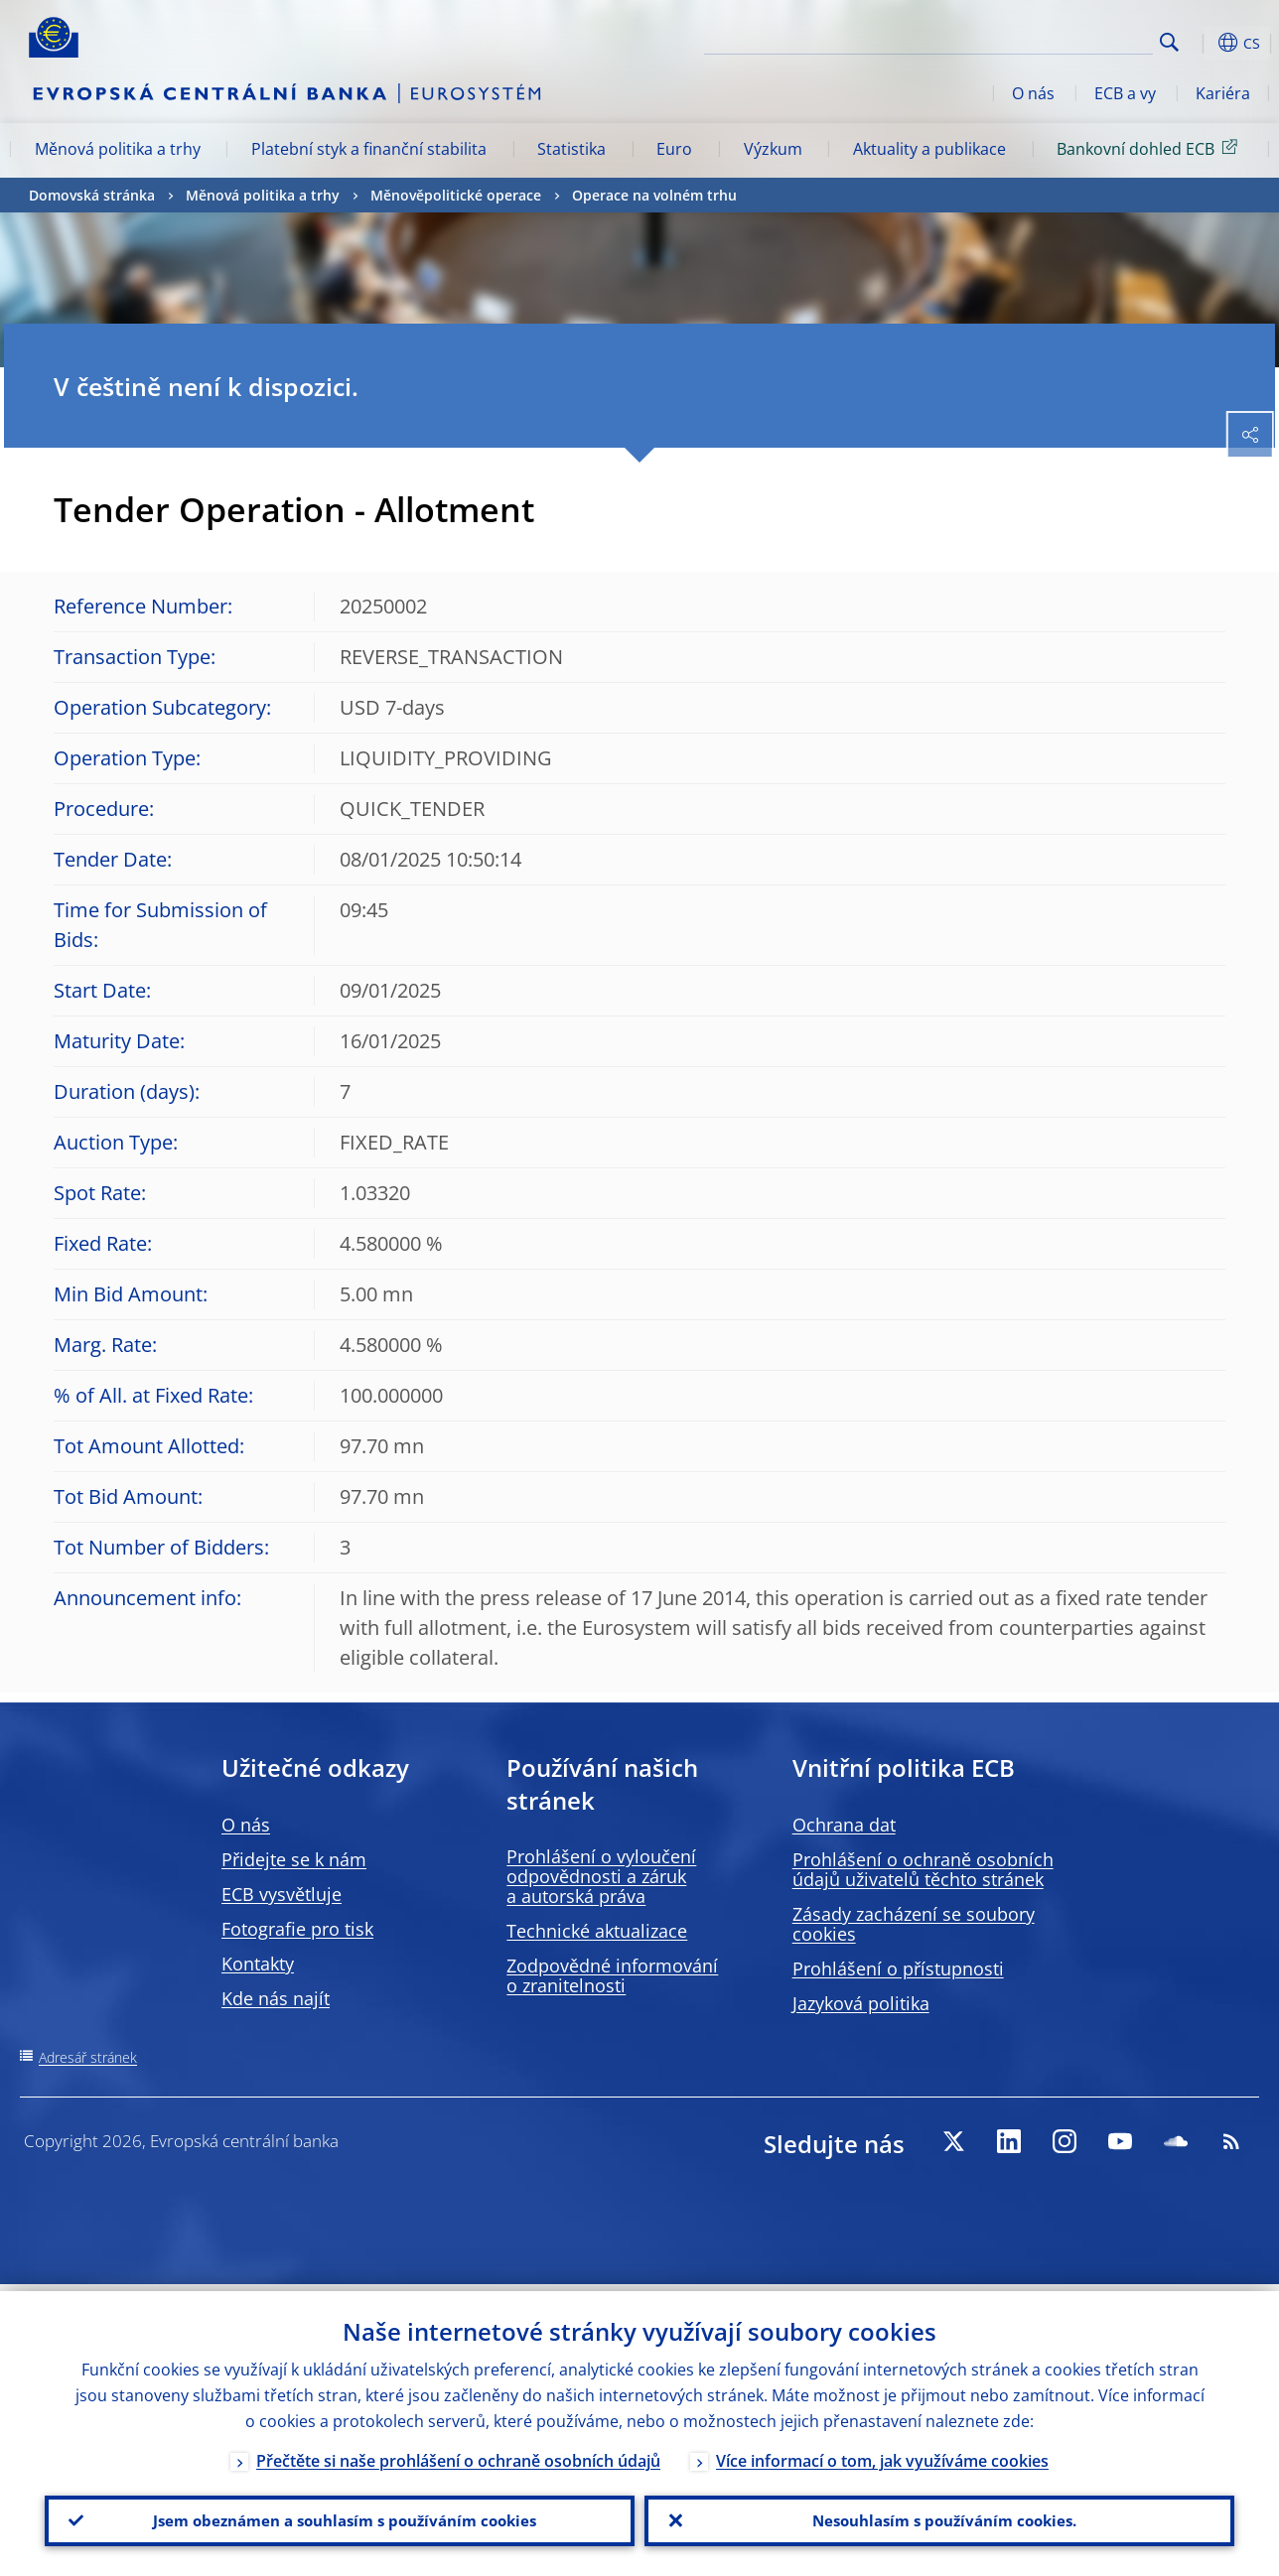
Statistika (571, 149)
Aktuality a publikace (929, 149)
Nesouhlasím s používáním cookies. (939, 2517)
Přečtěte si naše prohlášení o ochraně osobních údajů (458, 2454)
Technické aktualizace (596, 1931)
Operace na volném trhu (654, 195)
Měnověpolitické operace (455, 195)
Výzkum (773, 149)
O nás (1033, 93)
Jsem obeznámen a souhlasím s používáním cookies (340, 2517)
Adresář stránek (88, 2057)
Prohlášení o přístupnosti (898, 1968)
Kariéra (1223, 93)
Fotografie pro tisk (297, 1929)
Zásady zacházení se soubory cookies (913, 1924)
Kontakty (257, 1963)
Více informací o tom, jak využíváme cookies (882, 2454)
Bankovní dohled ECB (1150, 148)
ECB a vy (1125, 93)
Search (1169, 42)
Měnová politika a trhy (118, 149)
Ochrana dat (844, 1824)
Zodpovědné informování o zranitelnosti (612, 1975)
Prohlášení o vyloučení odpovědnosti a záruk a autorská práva (601, 1876)
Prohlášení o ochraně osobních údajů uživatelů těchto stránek (923, 1869)
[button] (1200, 43)
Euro (674, 149)
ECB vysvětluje (281, 1894)
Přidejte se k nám (293, 1859)
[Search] (1053, 40)
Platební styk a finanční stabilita (369, 149)
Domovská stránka (92, 195)
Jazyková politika (860, 2003)
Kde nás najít (275, 1998)
